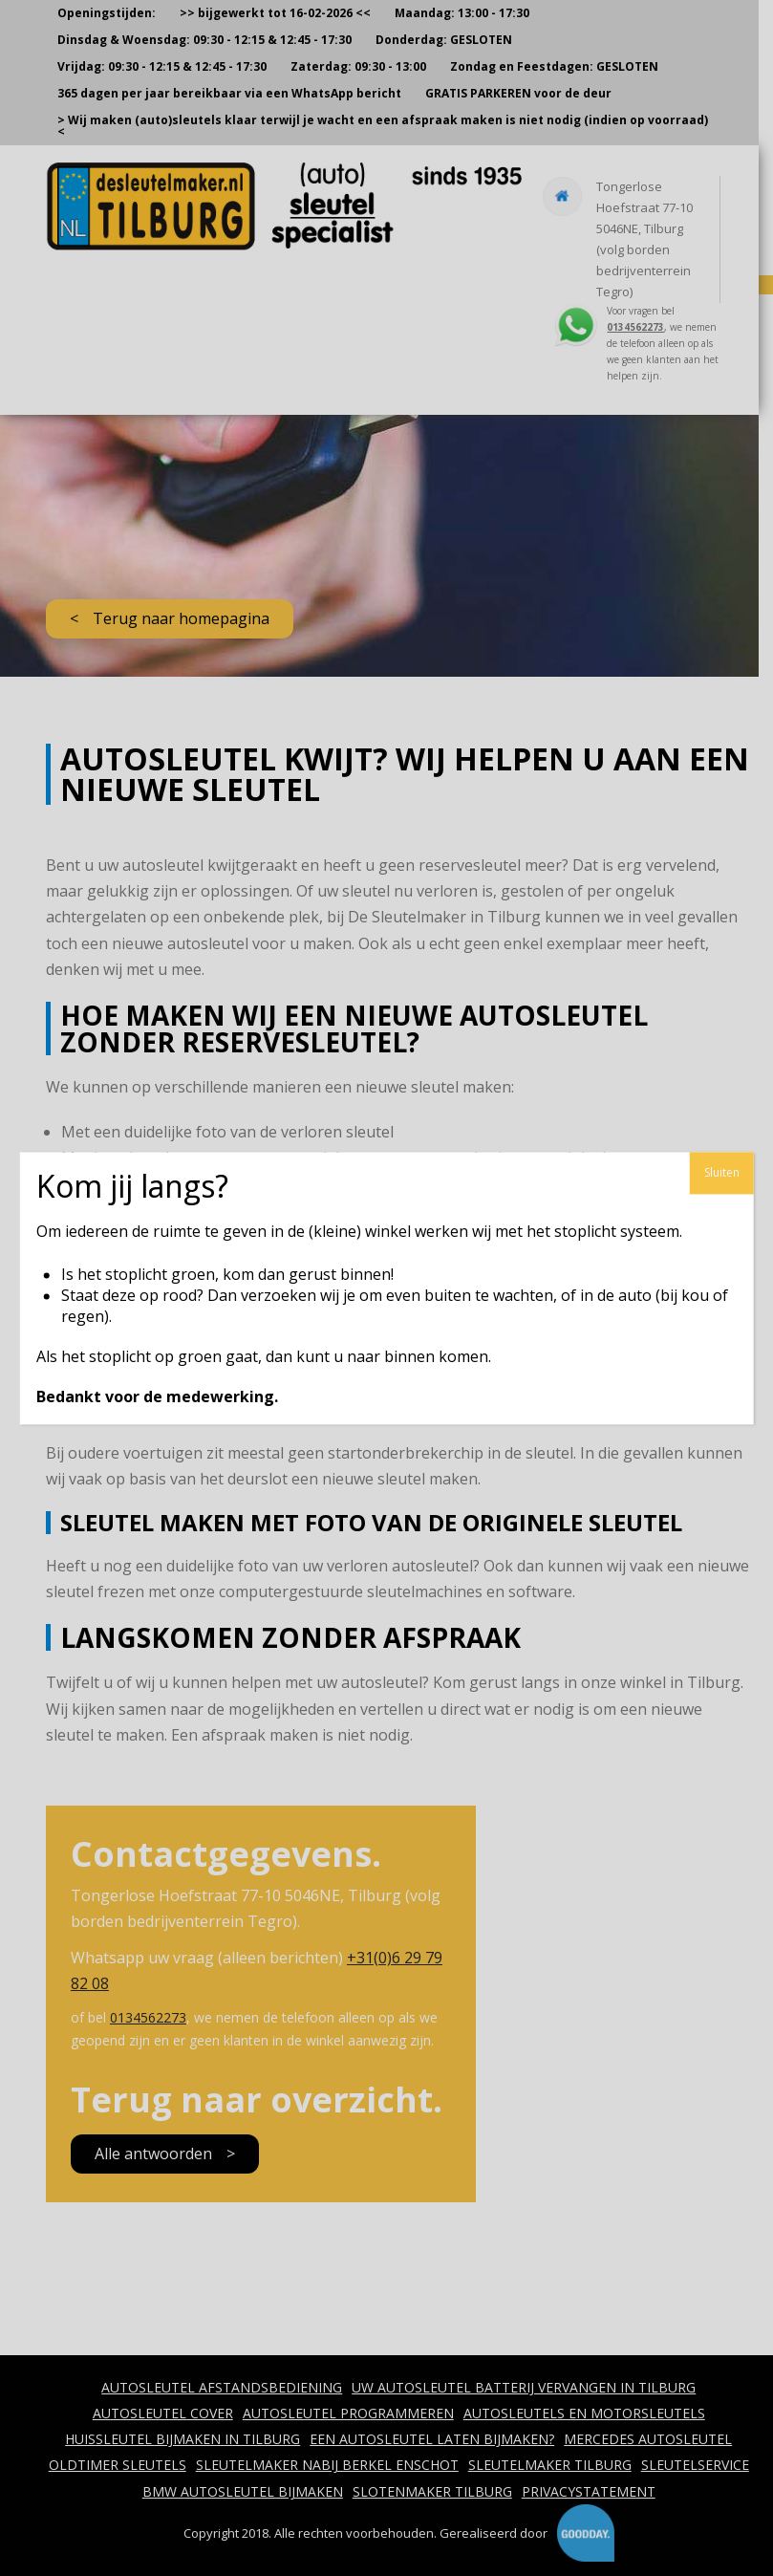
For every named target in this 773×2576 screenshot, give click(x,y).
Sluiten (722, 1172)
